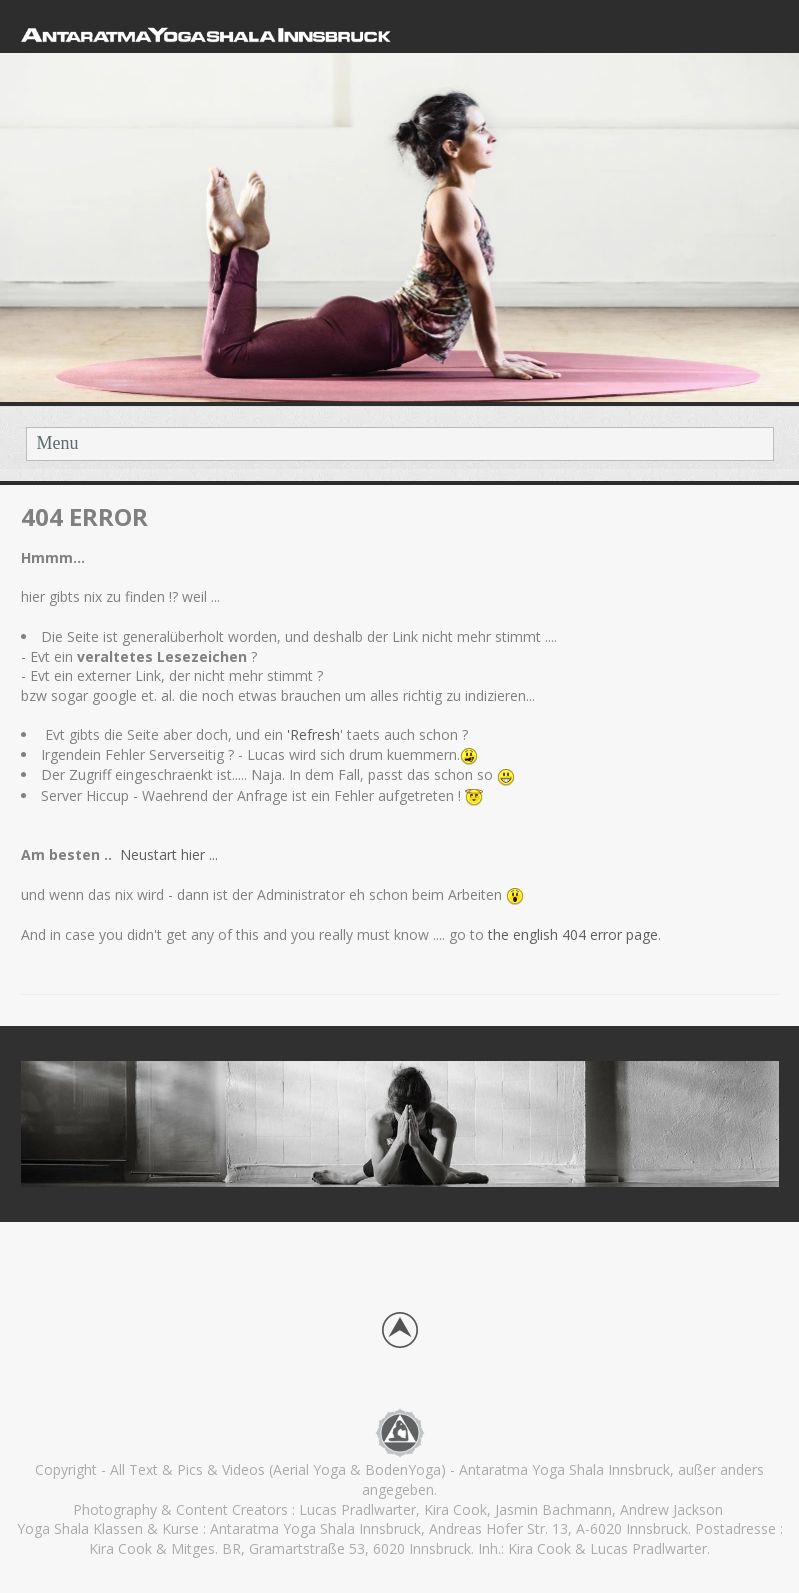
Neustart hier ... (171, 854)
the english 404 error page (571, 934)
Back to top (400, 1330)
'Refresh (313, 734)
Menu (58, 443)
